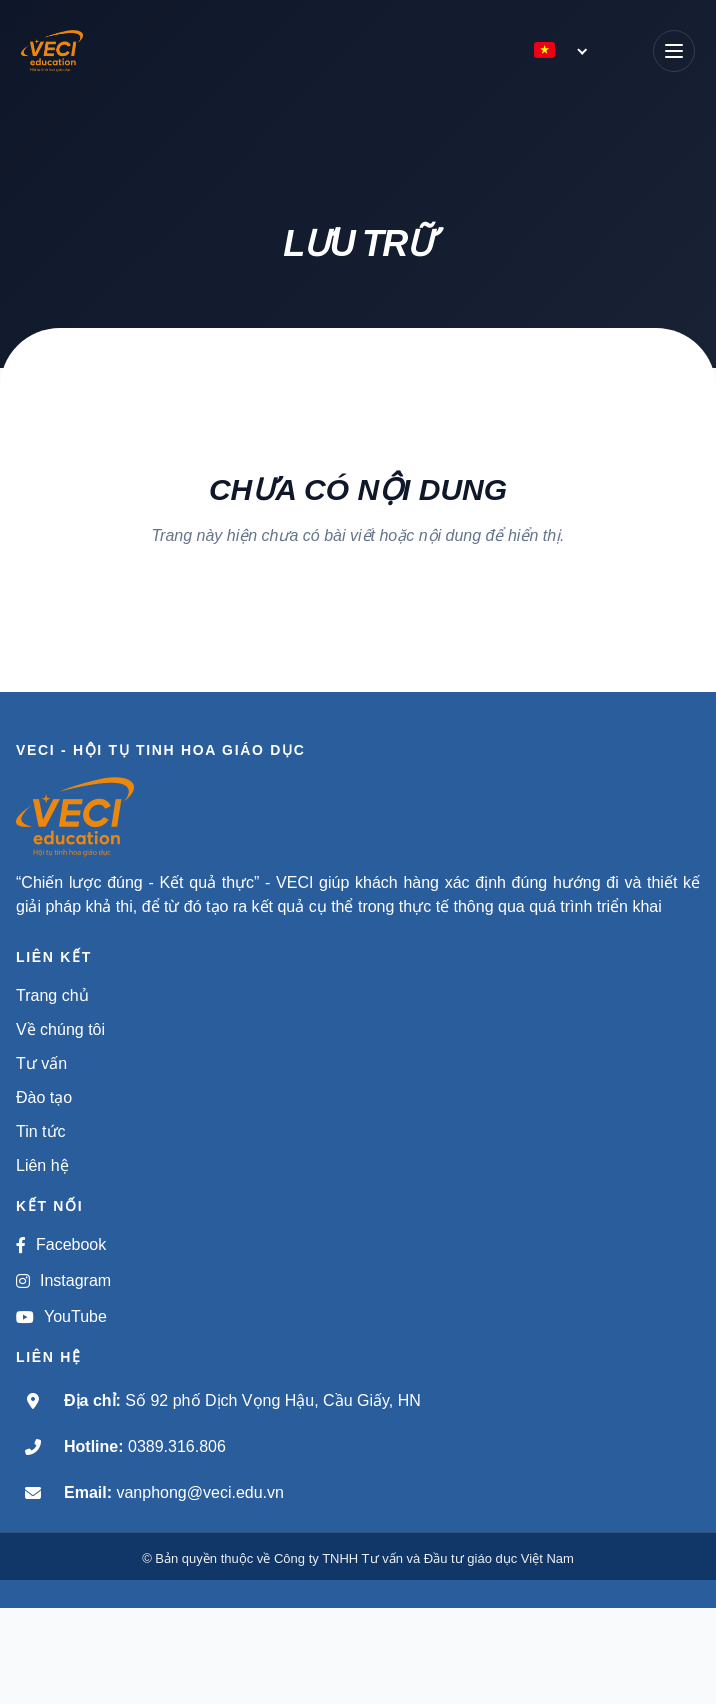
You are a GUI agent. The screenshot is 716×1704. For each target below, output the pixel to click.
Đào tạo (44, 1097)
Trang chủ (52, 995)
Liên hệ (42, 1165)
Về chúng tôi (60, 1029)
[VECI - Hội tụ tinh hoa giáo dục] (67, 51)
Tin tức (41, 1131)
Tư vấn (41, 1063)
